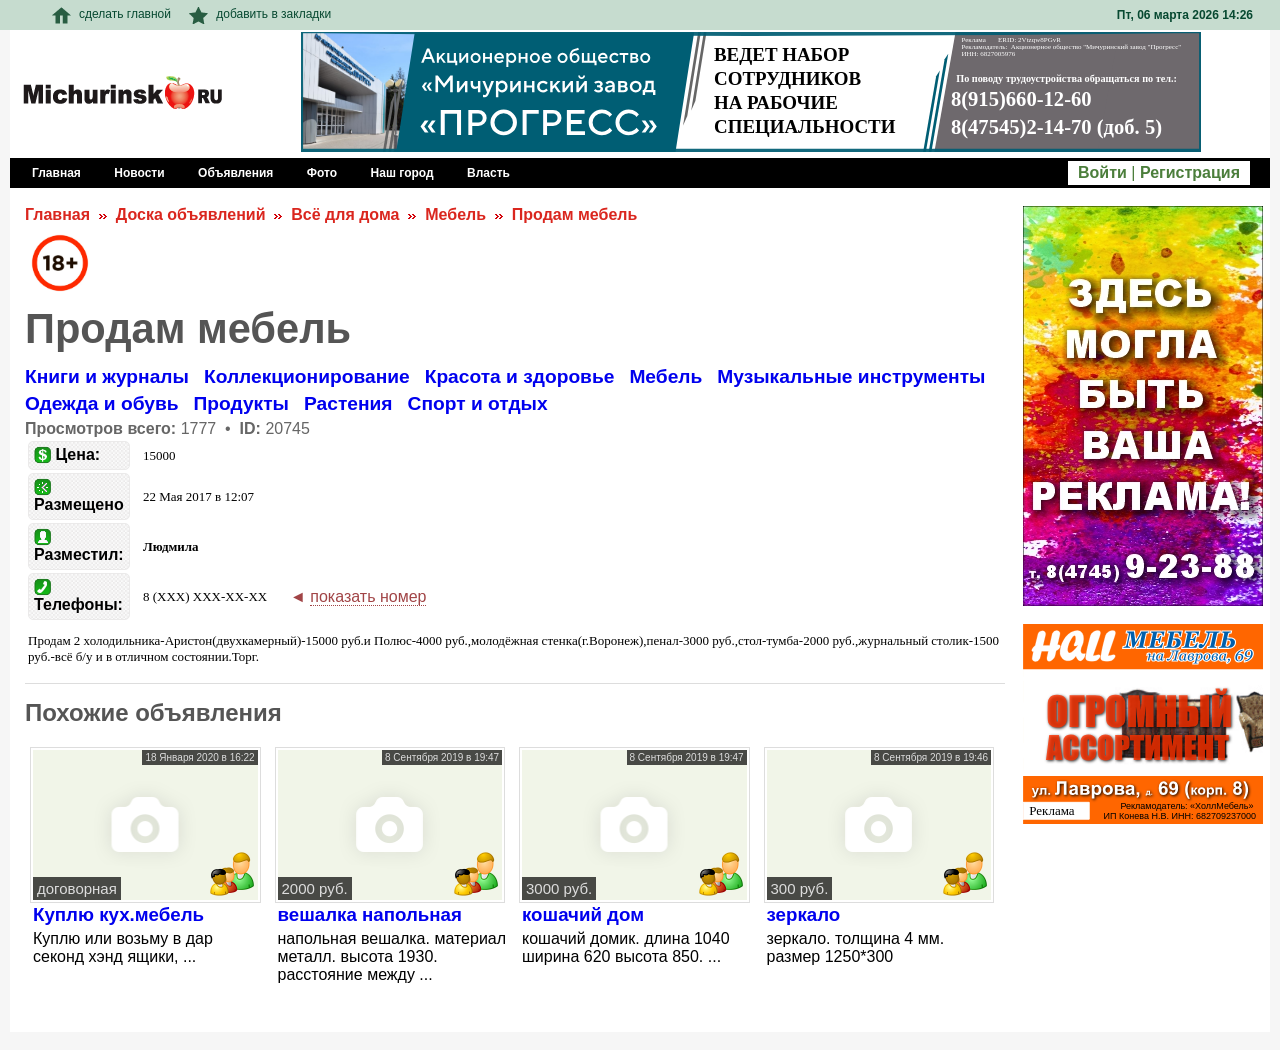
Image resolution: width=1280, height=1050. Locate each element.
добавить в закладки (260, 14)
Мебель (455, 214)
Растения (348, 403)
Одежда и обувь (102, 403)
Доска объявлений (191, 214)
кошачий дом (583, 914)
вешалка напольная (370, 914)
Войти (1102, 172)
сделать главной (111, 14)
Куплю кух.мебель (118, 914)
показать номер (368, 596)
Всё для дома (345, 214)
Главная (57, 214)
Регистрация (1190, 172)
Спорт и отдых (478, 403)
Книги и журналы (107, 376)
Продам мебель (574, 214)
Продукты (241, 403)
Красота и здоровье (520, 376)
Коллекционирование (307, 376)
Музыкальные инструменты (851, 376)
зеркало (804, 914)
